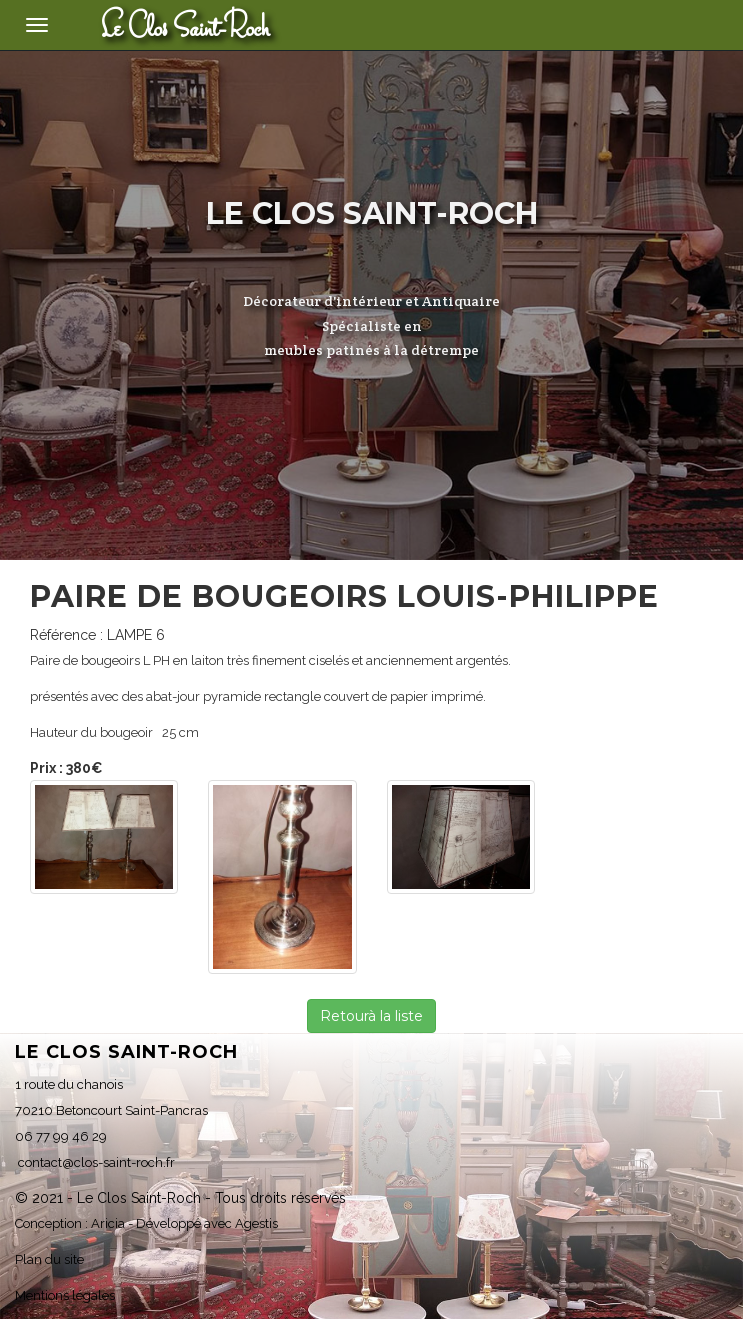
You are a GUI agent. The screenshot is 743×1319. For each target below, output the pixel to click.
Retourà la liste (371, 1016)
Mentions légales (65, 1295)
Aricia (108, 1223)
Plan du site (49, 1259)
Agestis (256, 1223)
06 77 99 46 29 (61, 1136)
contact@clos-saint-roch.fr (95, 1162)
